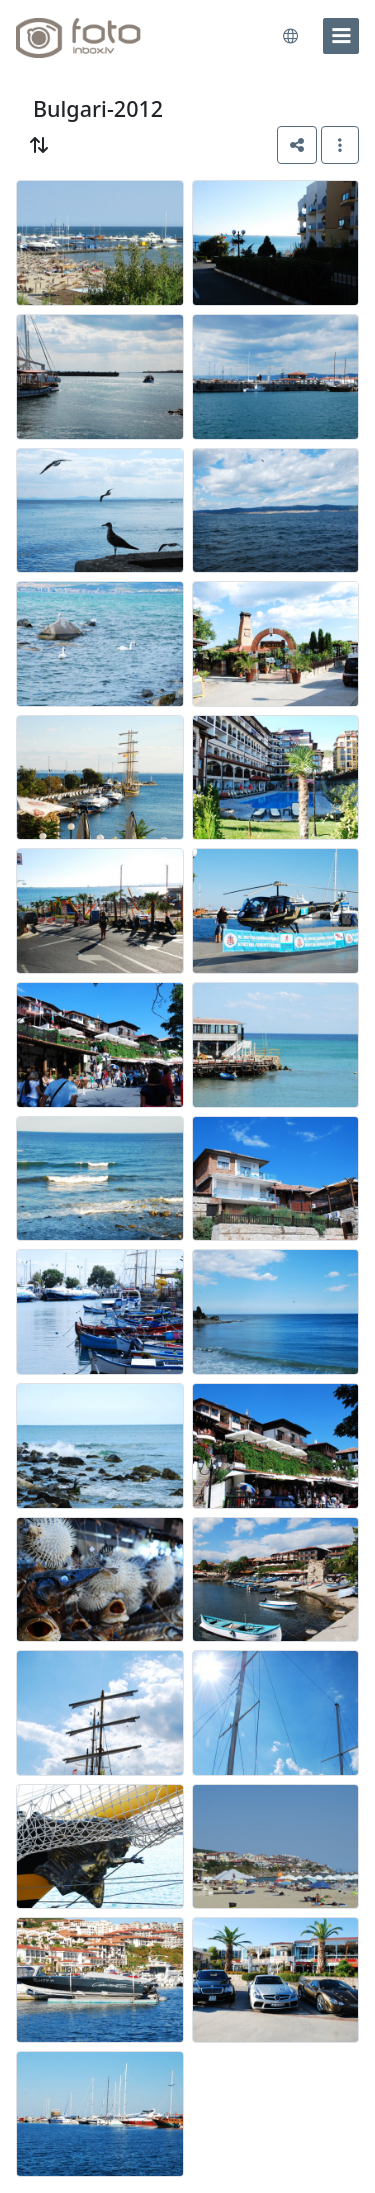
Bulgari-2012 (98, 108)
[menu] (341, 36)
